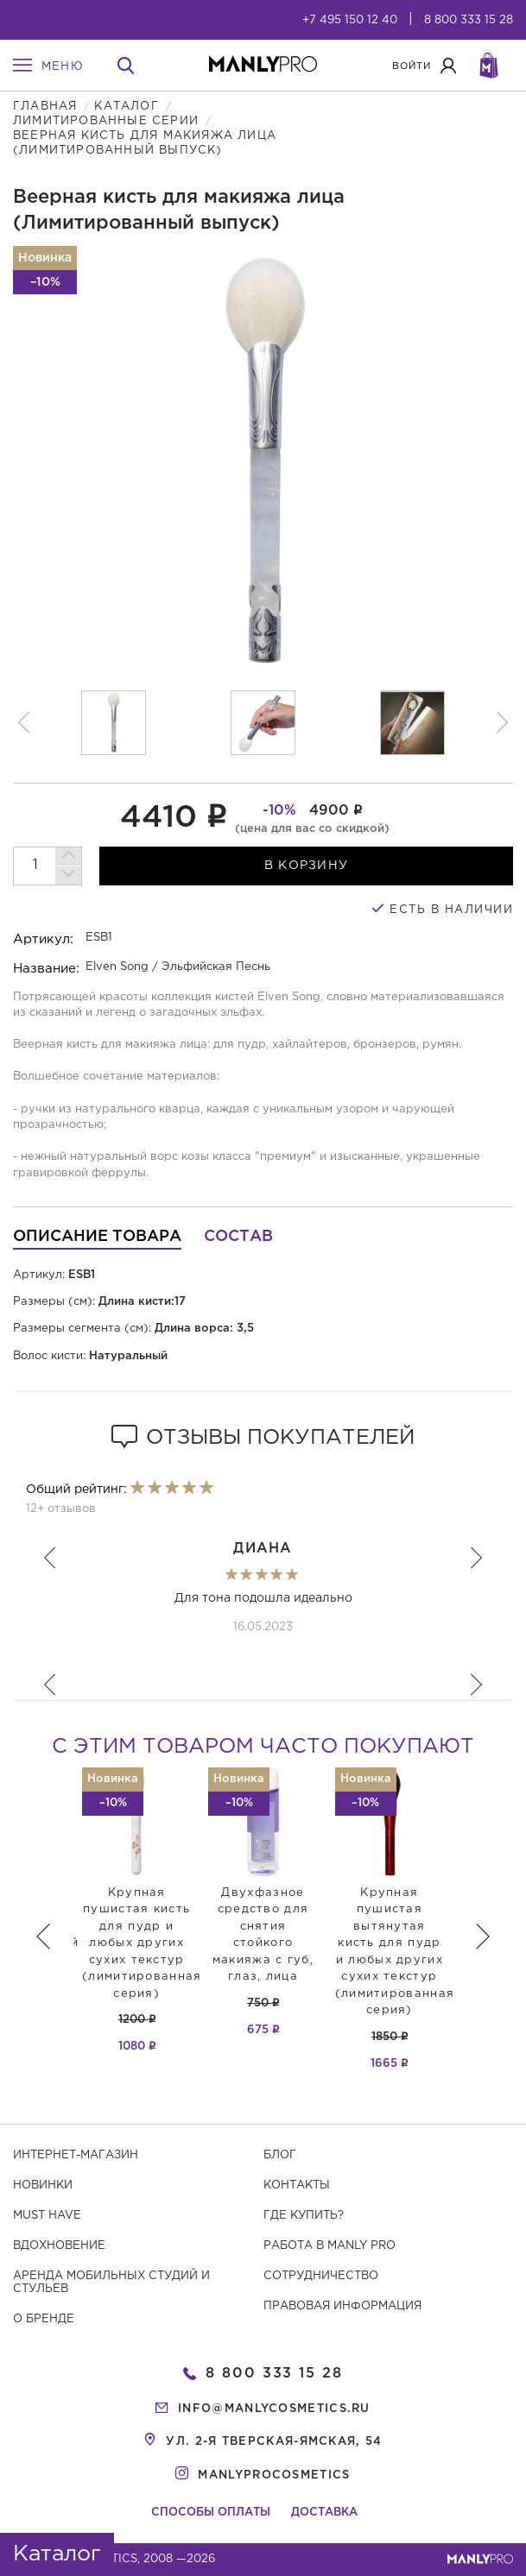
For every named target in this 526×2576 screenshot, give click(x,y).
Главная (45, 106)
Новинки (43, 2185)
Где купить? (303, 2215)
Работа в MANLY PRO (329, 2246)
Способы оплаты (210, 2512)
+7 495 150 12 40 (349, 20)
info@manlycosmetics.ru (274, 2409)
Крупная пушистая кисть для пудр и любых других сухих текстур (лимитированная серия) (142, 1943)
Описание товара (97, 1237)
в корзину (306, 865)
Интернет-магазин (75, 2155)
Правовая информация (342, 2306)
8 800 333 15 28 (468, 20)
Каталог (126, 106)
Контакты (296, 2185)
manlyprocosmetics (274, 2475)
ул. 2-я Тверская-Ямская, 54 (274, 2442)
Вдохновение (59, 2246)
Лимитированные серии (106, 121)
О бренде (43, 2319)
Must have (47, 2215)
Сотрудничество (320, 2276)
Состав (238, 1237)
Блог (279, 2155)
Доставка (324, 2512)
